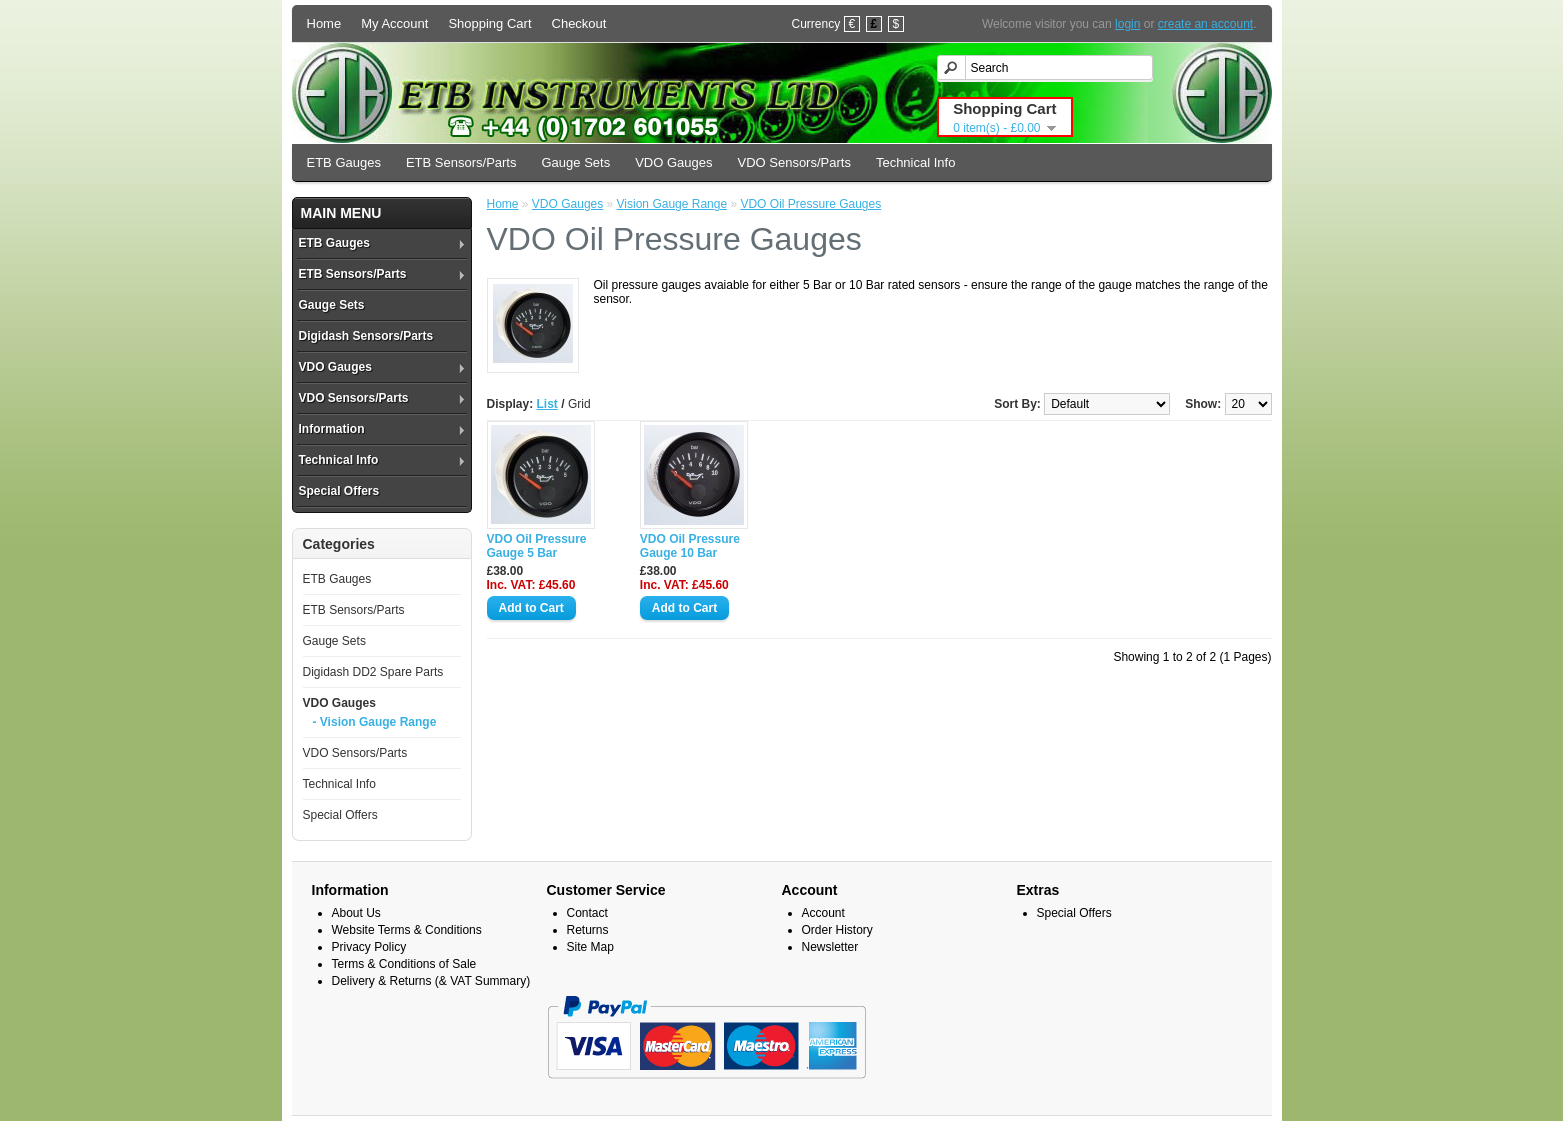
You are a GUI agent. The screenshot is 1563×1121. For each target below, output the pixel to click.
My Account (394, 23)
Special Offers (339, 491)
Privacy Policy (369, 947)
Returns (588, 930)
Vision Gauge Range (672, 204)
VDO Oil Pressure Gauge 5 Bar (537, 546)
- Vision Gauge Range (375, 722)
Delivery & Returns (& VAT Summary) (431, 981)
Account (823, 913)
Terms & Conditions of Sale (404, 964)
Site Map (590, 947)
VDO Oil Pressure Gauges (810, 204)
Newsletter (830, 947)
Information (332, 429)
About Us (356, 913)
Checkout (579, 23)
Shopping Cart (489, 23)
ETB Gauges (344, 162)
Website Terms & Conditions (407, 930)
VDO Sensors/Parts (793, 162)
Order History (837, 930)
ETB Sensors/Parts (461, 162)
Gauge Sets (575, 162)
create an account (1205, 24)
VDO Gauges (673, 162)
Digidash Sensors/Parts (366, 336)
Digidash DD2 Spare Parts (373, 672)
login (1127, 24)
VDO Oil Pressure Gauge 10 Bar (690, 546)
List (547, 404)
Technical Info (916, 162)
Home (324, 23)
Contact (587, 913)
